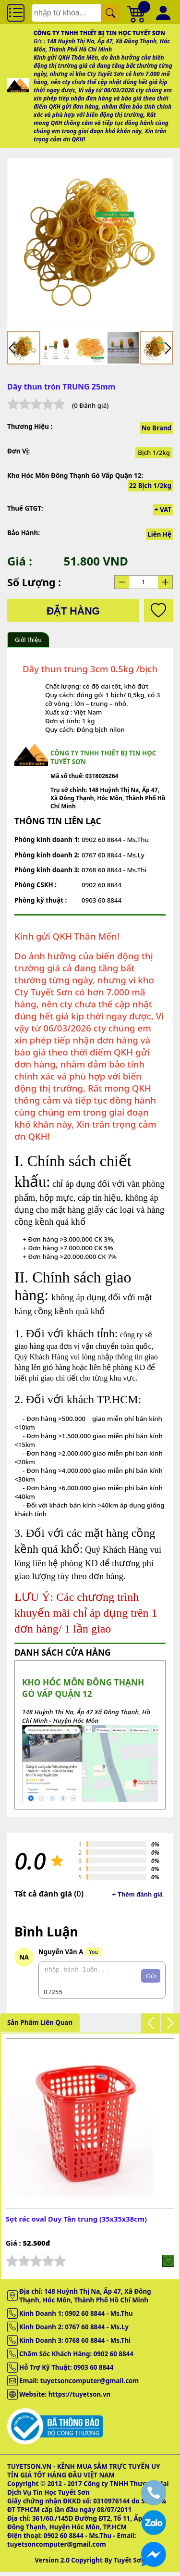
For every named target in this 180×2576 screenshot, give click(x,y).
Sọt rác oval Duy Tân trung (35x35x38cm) (76, 2223)
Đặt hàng (73, 611)
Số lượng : (34, 582)
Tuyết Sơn (129, 2564)
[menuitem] (23, 347)
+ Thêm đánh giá (137, 1894)
